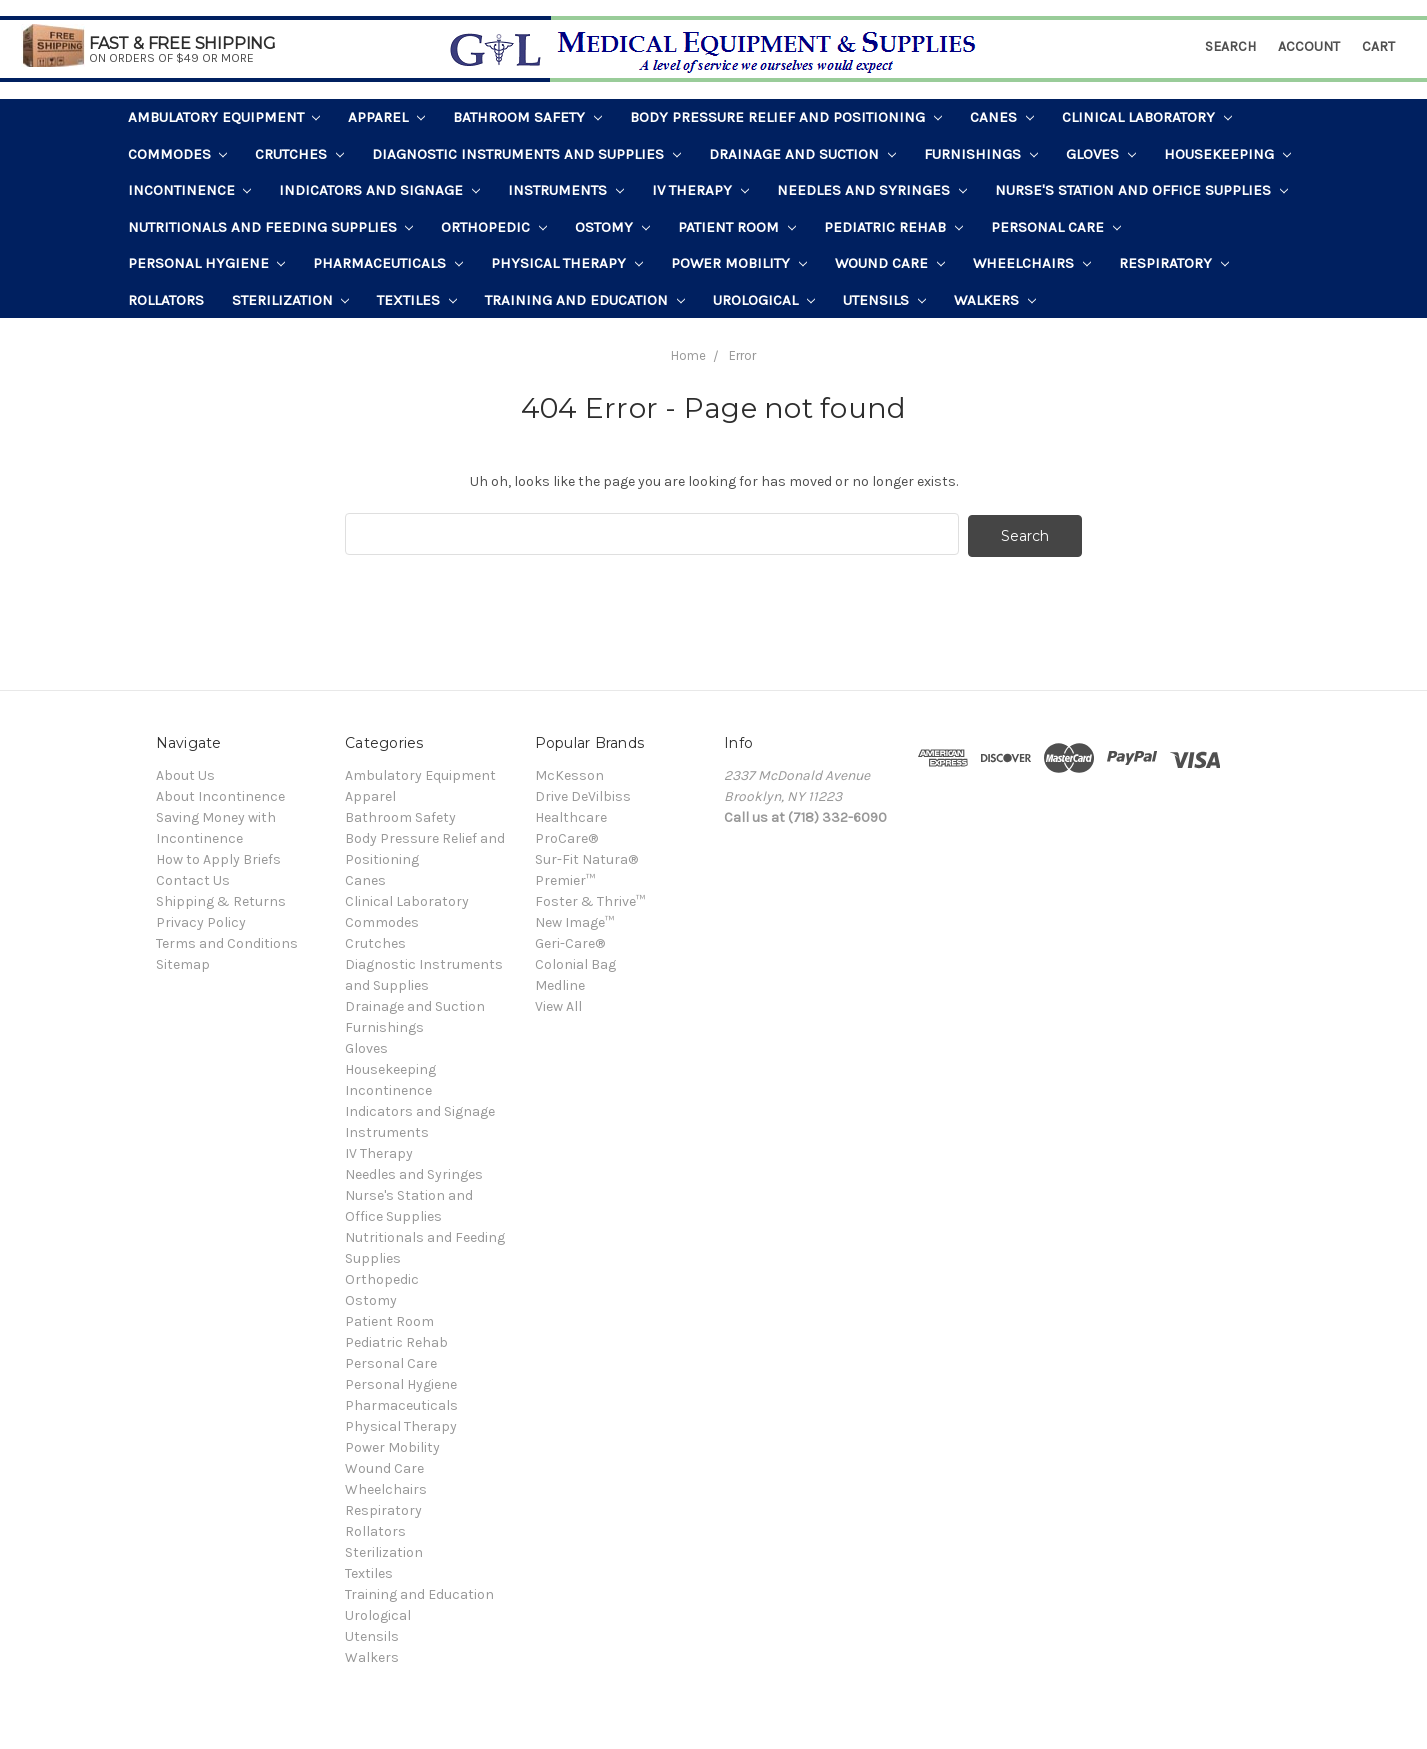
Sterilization (291, 300)
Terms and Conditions (227, 940)
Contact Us (193, 877)
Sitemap (183, 961)
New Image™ (574, 919)
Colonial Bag (575, 961)
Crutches (299, 154)
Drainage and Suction (802, 154)
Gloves (1101, 154)
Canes (1002, 117)
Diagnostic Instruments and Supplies (526, 154)
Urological (764, 300)
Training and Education (585, 300)
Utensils (884, 300)
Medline (560, 982)
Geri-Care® (570, 940)
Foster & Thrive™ (590, 898)
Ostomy (612, 227)
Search (1230, 46)
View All (558, 1003)
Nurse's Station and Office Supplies (1141, 190)
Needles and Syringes (872, 190)
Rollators (166, 300)
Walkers (995, 300)
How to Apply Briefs (218, 856)
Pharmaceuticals (388, 263)
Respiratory (1174, 263)
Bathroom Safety (527, 117)
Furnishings (981, 154)
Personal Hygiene (207, 263)
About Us (185, 772)
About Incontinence (220, 793)
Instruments (566, 190)
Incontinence (190, 190)
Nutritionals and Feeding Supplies (271, 227)
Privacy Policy (201, 919)
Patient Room (737, 227)
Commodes (178, 154)
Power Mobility (739, 263)
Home (688, 355)
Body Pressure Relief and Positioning (786, 117)
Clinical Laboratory (1147, 117)
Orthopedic (494, 227)
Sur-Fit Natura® (586, 856)
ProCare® (566, 835)
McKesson (569, 772)
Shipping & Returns (221, 898)
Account (1309, 46)
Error (742, 355)
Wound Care (890, 263)
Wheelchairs (1032, 263)
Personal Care (1056, 227)
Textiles (417, 300)
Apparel (386, 117)
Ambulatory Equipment (224, 117)
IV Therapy (700, 190)
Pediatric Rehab (893, 227)
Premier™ (565, 877)
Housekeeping (1227, 154)
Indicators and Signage (379, 190)
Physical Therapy (567, 263)
